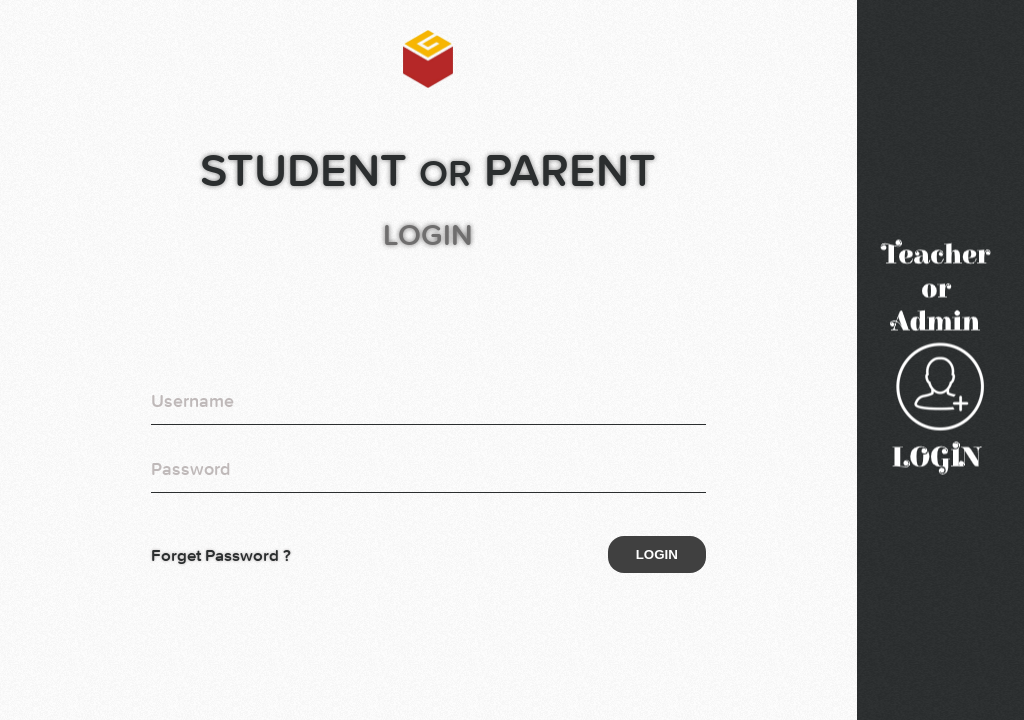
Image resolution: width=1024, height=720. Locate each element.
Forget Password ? (221, 555)
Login (657, 554)
